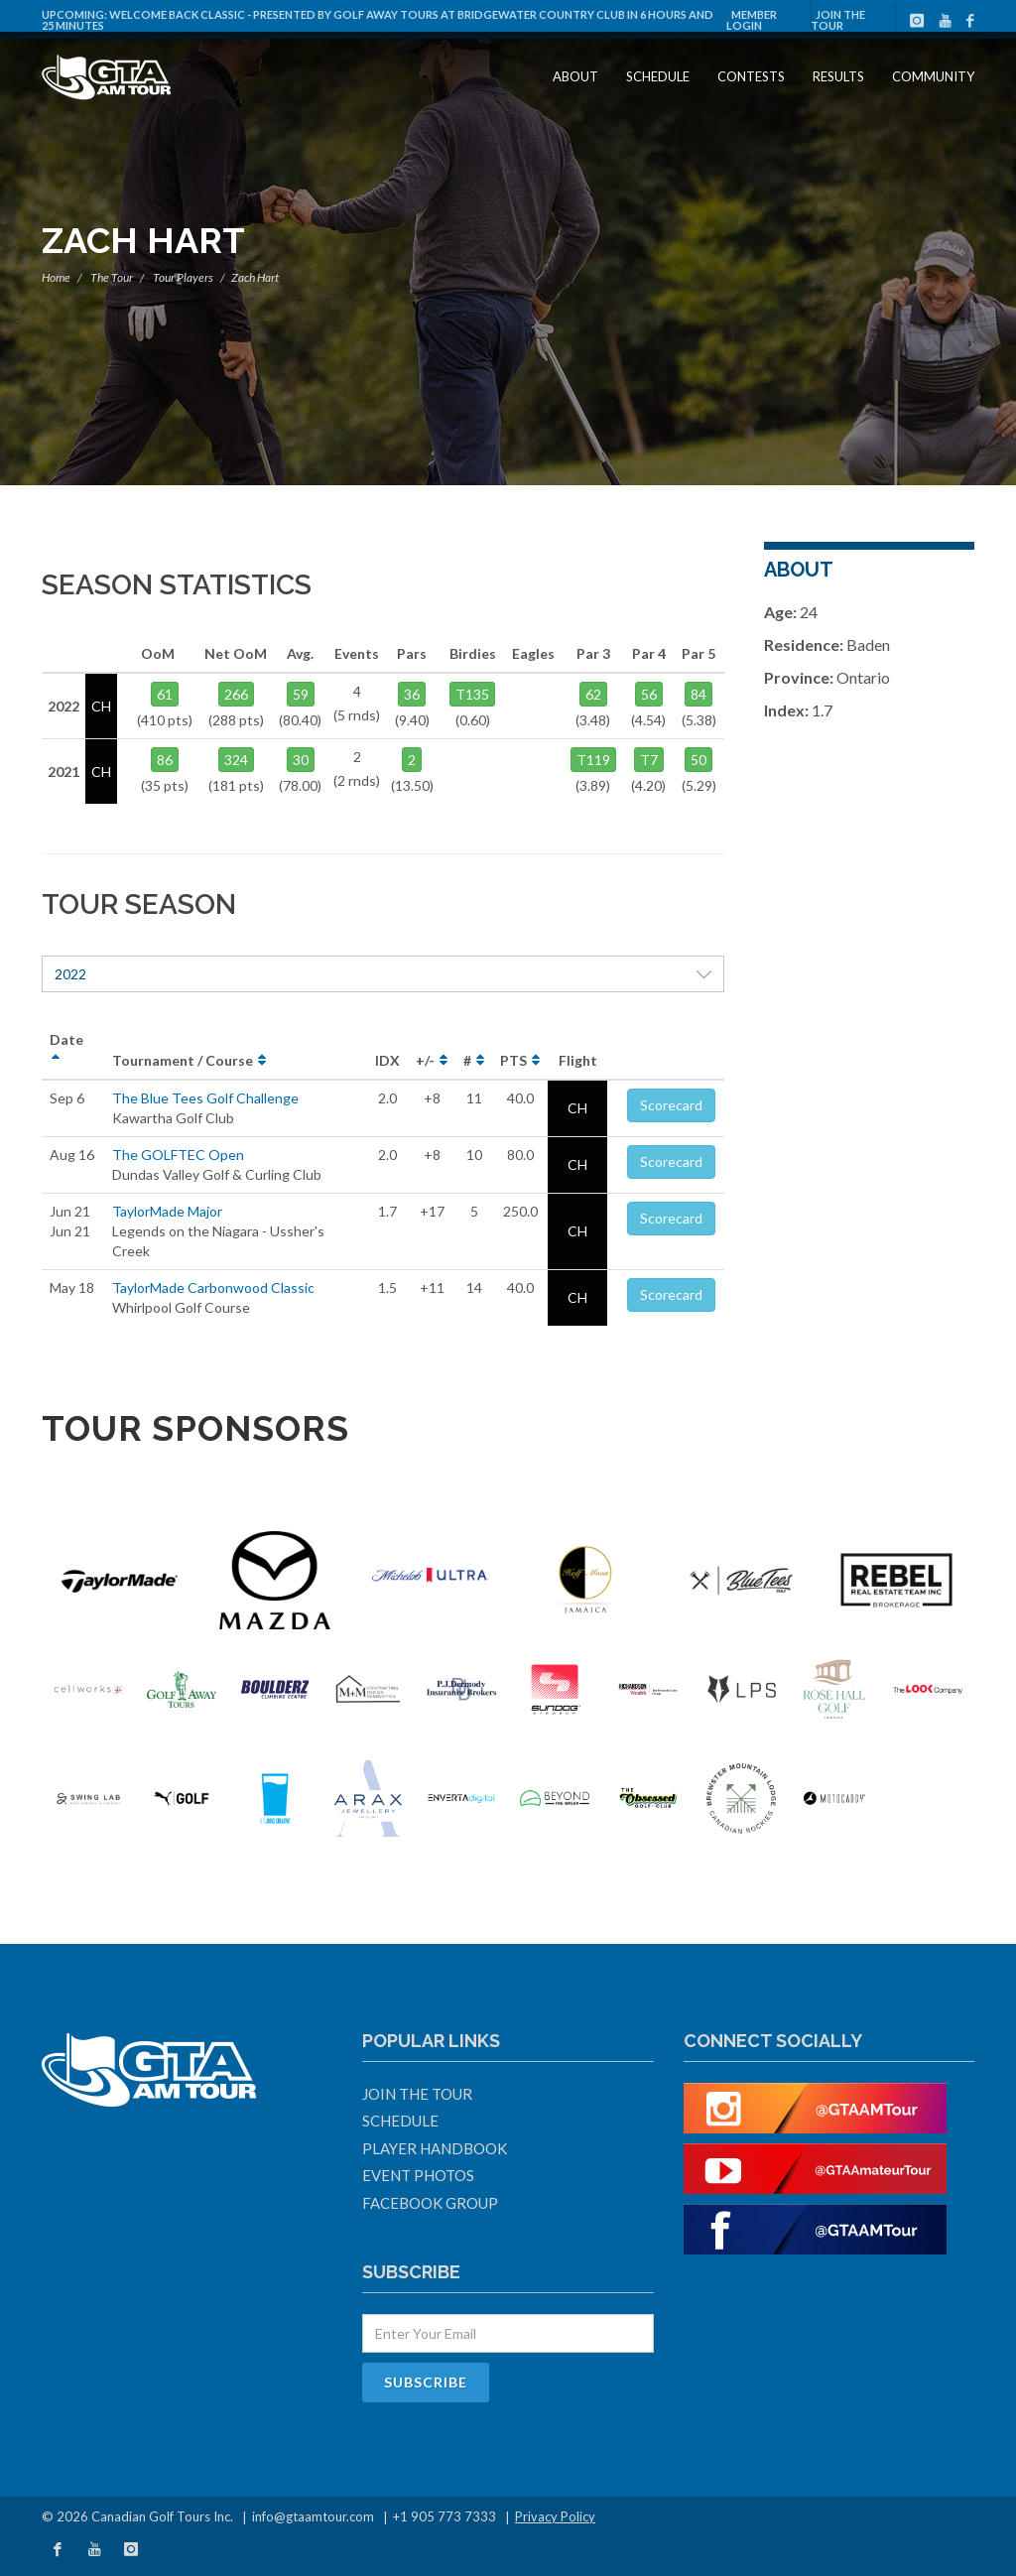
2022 (383, 974)
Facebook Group (430, 2203)
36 (412, 694)
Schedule (658, 76)
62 (593, 694)
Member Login (751, 20)
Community (933, 76)
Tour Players (183, 277)
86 (165, 759)
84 (698, 694)
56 (649, 694)
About (575, 76)
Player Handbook (434, 2148)
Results (838, 76)
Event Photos (418, 2175)
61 (165, 694)
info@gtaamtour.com (313, 2516)
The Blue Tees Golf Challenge (205, 1098)
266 (236, 694)
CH (577, 1107)
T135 (472, 694)
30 (301, 759)
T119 (593, 759)
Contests (751, 76)
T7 (649, 759)
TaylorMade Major (167, 1211)
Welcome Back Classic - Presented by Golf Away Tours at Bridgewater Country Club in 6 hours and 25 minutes (377, 20)
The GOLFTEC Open (178, 1154)
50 (698, 759)
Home (56, 277)
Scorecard (671, 1104)
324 (236, 759)
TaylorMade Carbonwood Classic (213, 1287)
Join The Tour (838, 20)
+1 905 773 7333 (444, 2516)
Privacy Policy (555, 2516)
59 (301, 694)
